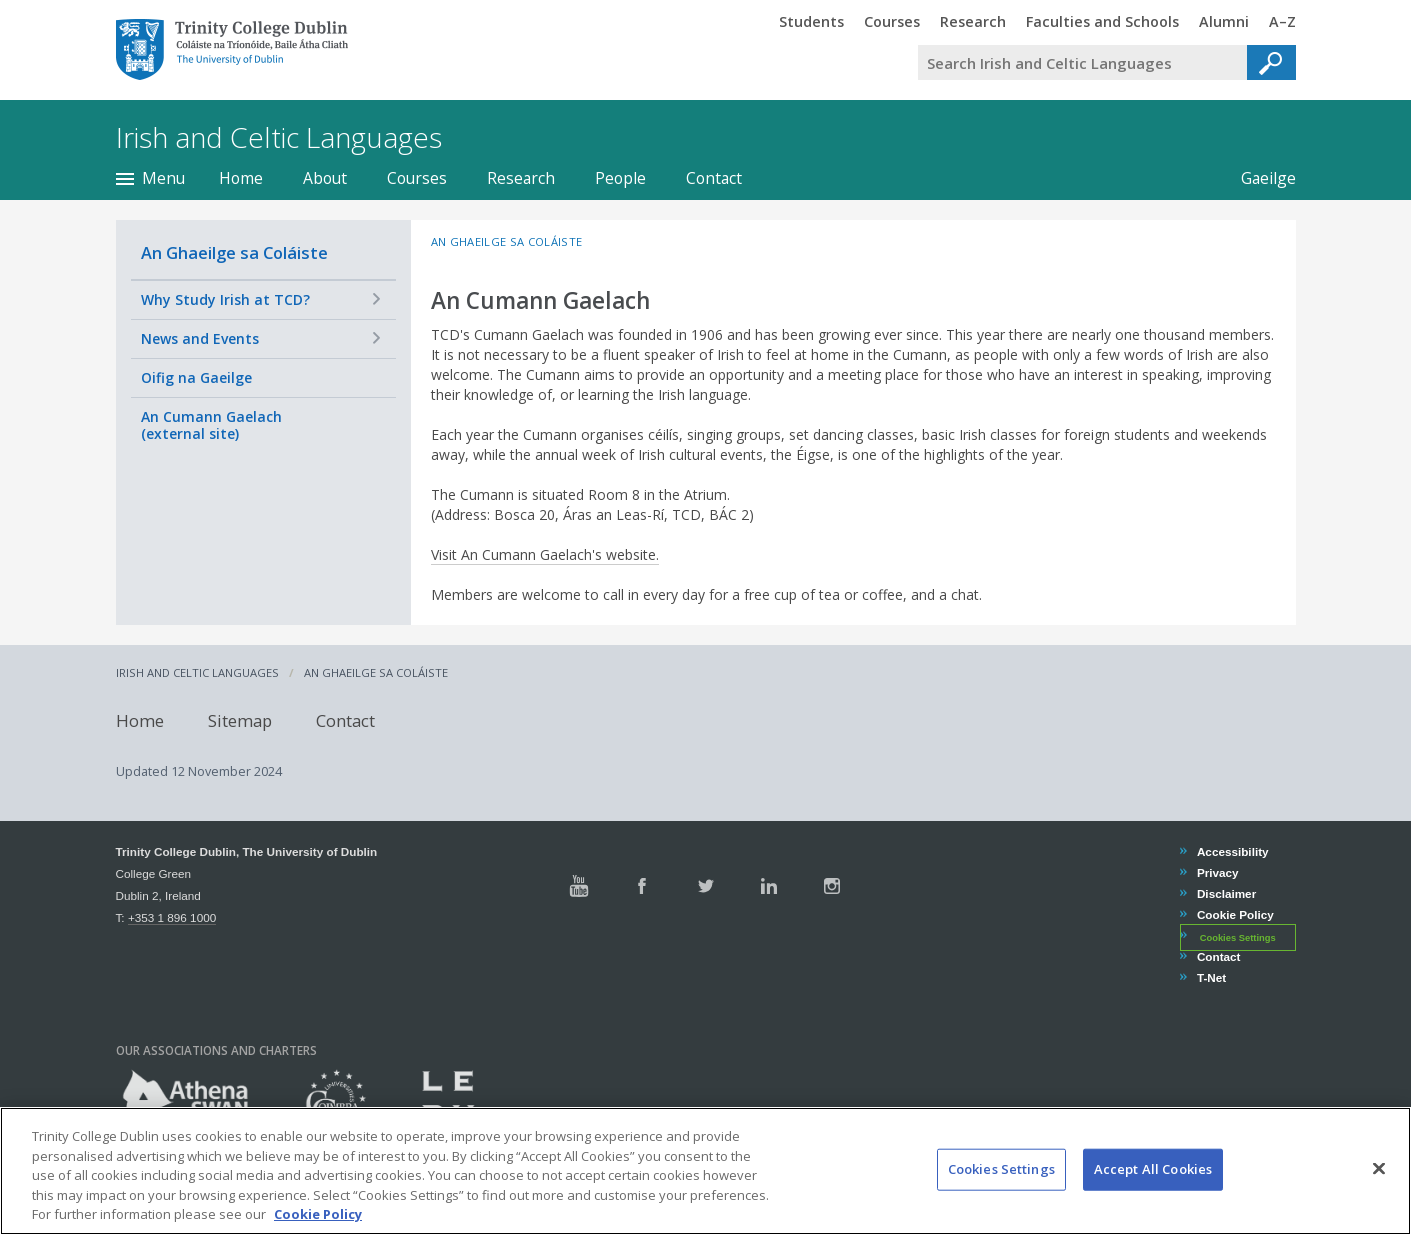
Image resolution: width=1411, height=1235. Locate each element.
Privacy (1217, 872)
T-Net (1211, 977)
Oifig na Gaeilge (196, 377)
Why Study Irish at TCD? (225, 299)
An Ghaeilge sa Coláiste (234, 252)
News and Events (200, 338)
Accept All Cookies (1153, 1195)
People (620, 178)
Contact (714, 178)
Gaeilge (1268, 178)
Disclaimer (1226, 893)
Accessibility (1232, 851)
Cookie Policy (1235, 914)
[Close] (1379, 1195)
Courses (417, 178)
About (325, 178)
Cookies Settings (1238, 937)
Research (521, 178)
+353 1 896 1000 (172, 917)
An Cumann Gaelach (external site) (211, 425)
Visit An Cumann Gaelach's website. (545, 554)
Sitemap (240, 720)
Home (241, 178)
